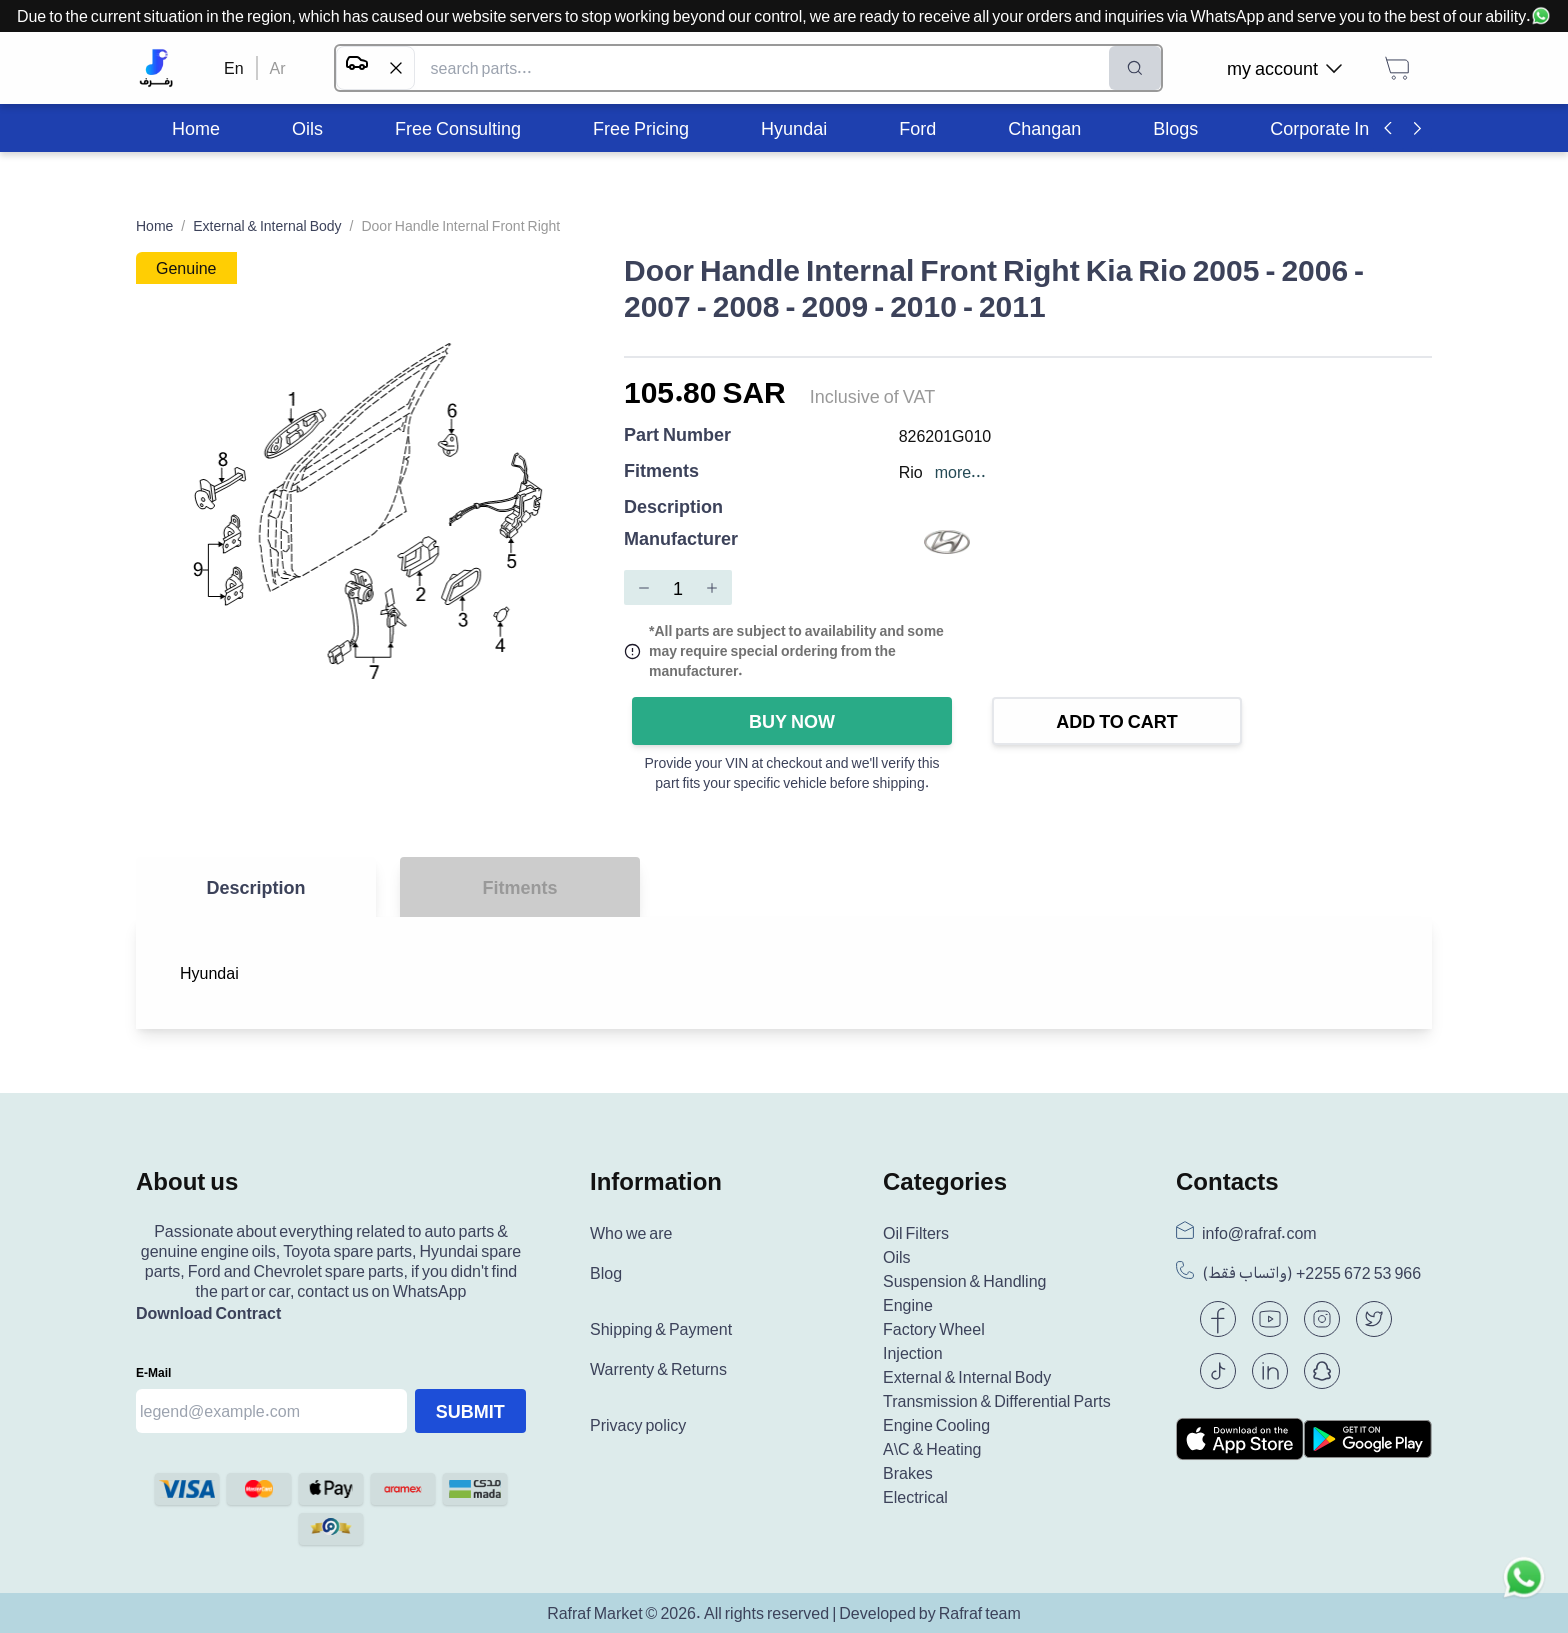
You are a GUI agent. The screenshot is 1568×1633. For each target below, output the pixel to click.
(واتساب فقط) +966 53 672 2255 (1311, 1273)
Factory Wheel (934, 1329)
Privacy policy (638, 1425)
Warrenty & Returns (658, 1369)
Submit (470, 1411)
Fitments (661, 471)
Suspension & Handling (964, 1281)
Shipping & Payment (661, 1329)
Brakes (908, 1473)
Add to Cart (1117, 721)
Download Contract (208, 1313)
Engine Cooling (936, 1425)
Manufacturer (681, 539)
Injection (913, 1353)
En (234, 68)
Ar (278, 68)
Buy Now (792, 721)
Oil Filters (916, 1233)
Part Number (677, 435)
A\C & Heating (932, 1449)
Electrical (915, 1497)
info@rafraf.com (1259, 1233)
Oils (897, 1257)
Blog (606, 1273)
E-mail (153, 1372)
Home (154, 225)
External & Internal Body (267, 225)
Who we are (631, 1233)
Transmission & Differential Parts (997, 1401)
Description (673, 506)
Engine (908, 1305)
